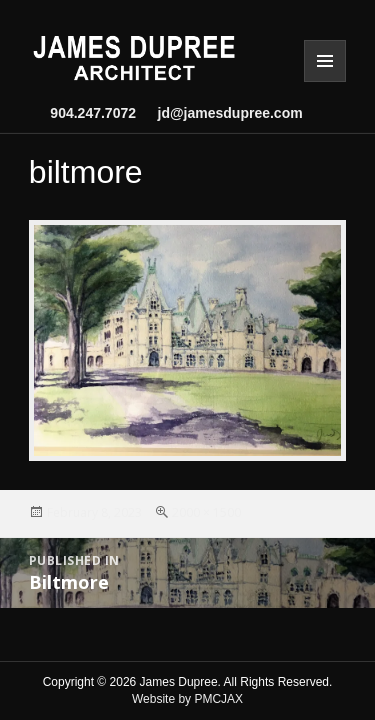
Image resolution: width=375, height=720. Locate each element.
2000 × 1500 (206, 512)
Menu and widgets (325, 61)
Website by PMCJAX (187, 699)
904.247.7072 (93, 113)
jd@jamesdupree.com (222, 113)
